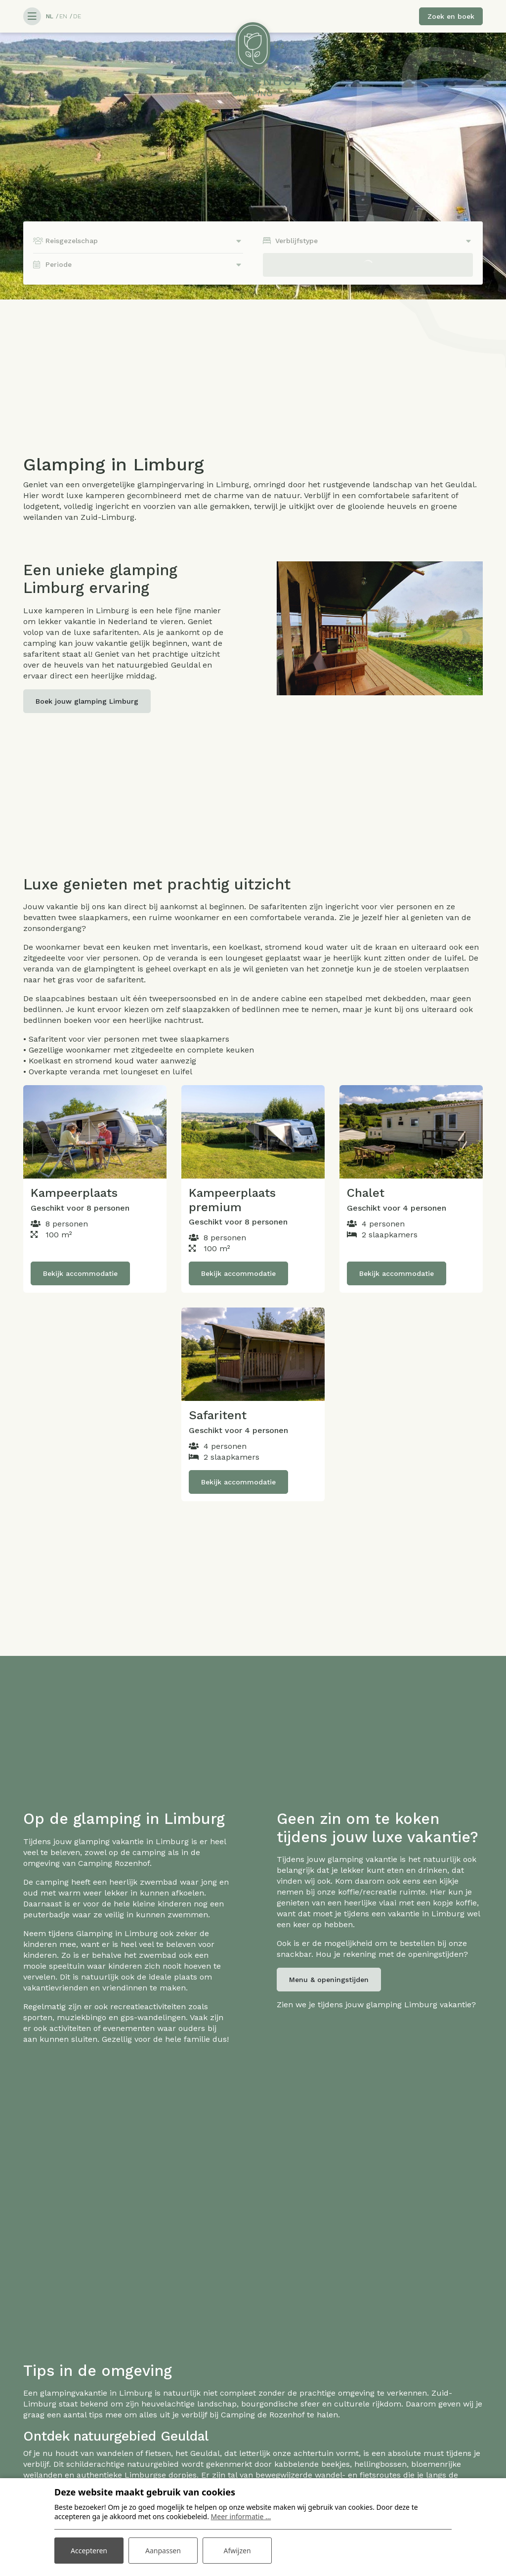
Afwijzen (237, 2550)
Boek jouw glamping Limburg (87, 701)
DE (77, 16)
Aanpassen (163, 2550)
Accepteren (89, 2550)
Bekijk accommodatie (80, 1273)
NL (49, 16)
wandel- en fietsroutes (358, 2475)
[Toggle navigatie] (32, 16)
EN (63, 16)
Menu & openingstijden (329, 1980)
